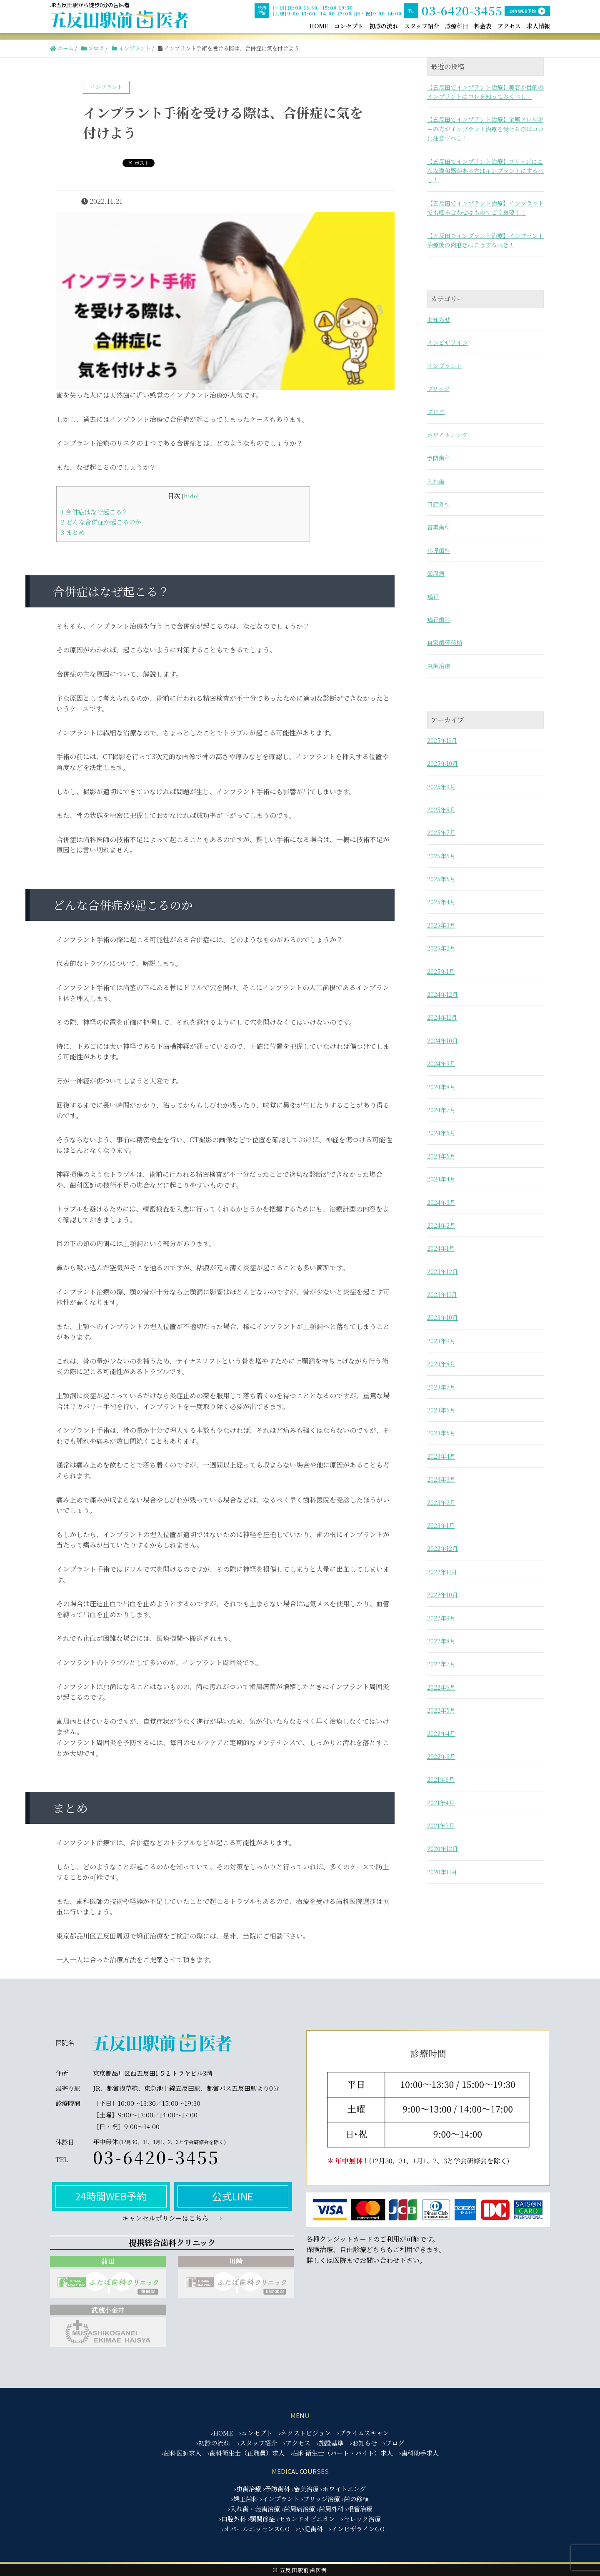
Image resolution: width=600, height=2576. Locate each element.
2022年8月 (441, 1641)
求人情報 (538, 26)
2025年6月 (441, 856)
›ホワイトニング (343, 2488)
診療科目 (456, 26)
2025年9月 (441, 787)
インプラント (444, 365)
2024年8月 (441, 1087)
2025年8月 (441, 809)
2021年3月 (441, 1825)
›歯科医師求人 (181, 2452)
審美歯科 (438, 527)
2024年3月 (441, 1202)
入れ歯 (436, 481)
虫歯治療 (438, 666)
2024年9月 (441, 1063)
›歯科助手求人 (419, 2452)
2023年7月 (441, 1387)
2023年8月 (441, 1363)
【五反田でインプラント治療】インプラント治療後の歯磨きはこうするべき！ (485, 240)
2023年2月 (441, 1502)
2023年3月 (441, 1479)
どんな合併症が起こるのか (101, 521)
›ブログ (393, 2442)
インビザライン (447, 342)
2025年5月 (441, 879)
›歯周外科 (330, 2508)
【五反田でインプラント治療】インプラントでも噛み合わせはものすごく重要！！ (485, 207)
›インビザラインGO (357, 2528)
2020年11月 (442, 1872)
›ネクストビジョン (305, 2432)
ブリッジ (438, 388)
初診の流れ (383, 26)
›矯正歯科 (244, 2498)
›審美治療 (305, 2488)
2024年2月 (441, 1225)
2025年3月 (441, 925)
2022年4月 (441, 1733)
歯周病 (436, 573)
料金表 (483, 26)
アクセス (509, 26)
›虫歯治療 (247, 2488)
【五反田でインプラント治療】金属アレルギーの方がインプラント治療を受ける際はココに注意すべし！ (485, 128)
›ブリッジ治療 (320, 2498)
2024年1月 (441, 1248)
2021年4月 (441, 1802)
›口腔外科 (232, 2518)
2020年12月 (442, 1848)
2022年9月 (441, 1618)
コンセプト (348, 26)
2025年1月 (441, 971)
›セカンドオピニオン (306, 2518)
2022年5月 (441, 1710)
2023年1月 (441, 1525)
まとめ (73, 532)
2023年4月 (441, 1456)
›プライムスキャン (363, 2432)
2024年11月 (442, 1017)
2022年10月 (442, 1594)
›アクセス (296, 2442)
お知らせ (438, 319)
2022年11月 (442, 1572)
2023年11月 (442, 1294)
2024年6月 (441, 1133)
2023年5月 (441, 1433)
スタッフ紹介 (421, 26)
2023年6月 (441, 1410)
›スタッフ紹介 (257, 2442)
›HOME (222, 2432)
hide (190, 496)
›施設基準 (330, 2442)
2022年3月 (441, 1756)
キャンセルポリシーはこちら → (172, 2218)
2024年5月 (441, 1156)
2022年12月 (442, 1548)
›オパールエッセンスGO (256, 2528)
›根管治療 (358, 2508)
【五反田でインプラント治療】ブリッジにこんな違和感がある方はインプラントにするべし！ (485, 170)
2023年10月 (442, 1317)
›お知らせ (363, 2442)
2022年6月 (441, 1687)
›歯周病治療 (298, 2508)
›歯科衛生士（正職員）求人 (246, 2452)
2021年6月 (441, 1779)
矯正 (433, 596)
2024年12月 (442, 994)
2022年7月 (441, 1664)
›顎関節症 (261, 2518)
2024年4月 (441, 1179)
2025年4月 (441, 902)
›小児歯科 (309, 2528)
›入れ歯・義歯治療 (254, 2508)
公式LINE (232, 2196)
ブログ (436, 411)
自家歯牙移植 (444, 642)
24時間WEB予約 (111, 2196)
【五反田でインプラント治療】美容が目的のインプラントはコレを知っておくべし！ (485, 91)
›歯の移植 (355, 2498)
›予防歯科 (276, 2488)
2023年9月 (441, 1341)
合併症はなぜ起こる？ (94, 511)
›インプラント (280, 2498)
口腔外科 (438, 504)
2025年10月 (442, 763)
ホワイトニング (447, 435)
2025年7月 (441, 832)
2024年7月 (441, 1110)
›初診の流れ (213, 2442)
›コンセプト (255, 2432)
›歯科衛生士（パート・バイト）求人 (342, 2452)
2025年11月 (442, 740)
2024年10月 (442, 1040)
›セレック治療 (361, 2518)
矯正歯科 (438, 619)
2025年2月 (441, 948)
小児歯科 (438, 550)
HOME (318, 26)
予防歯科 (438, 458)
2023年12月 (442, 1271)
